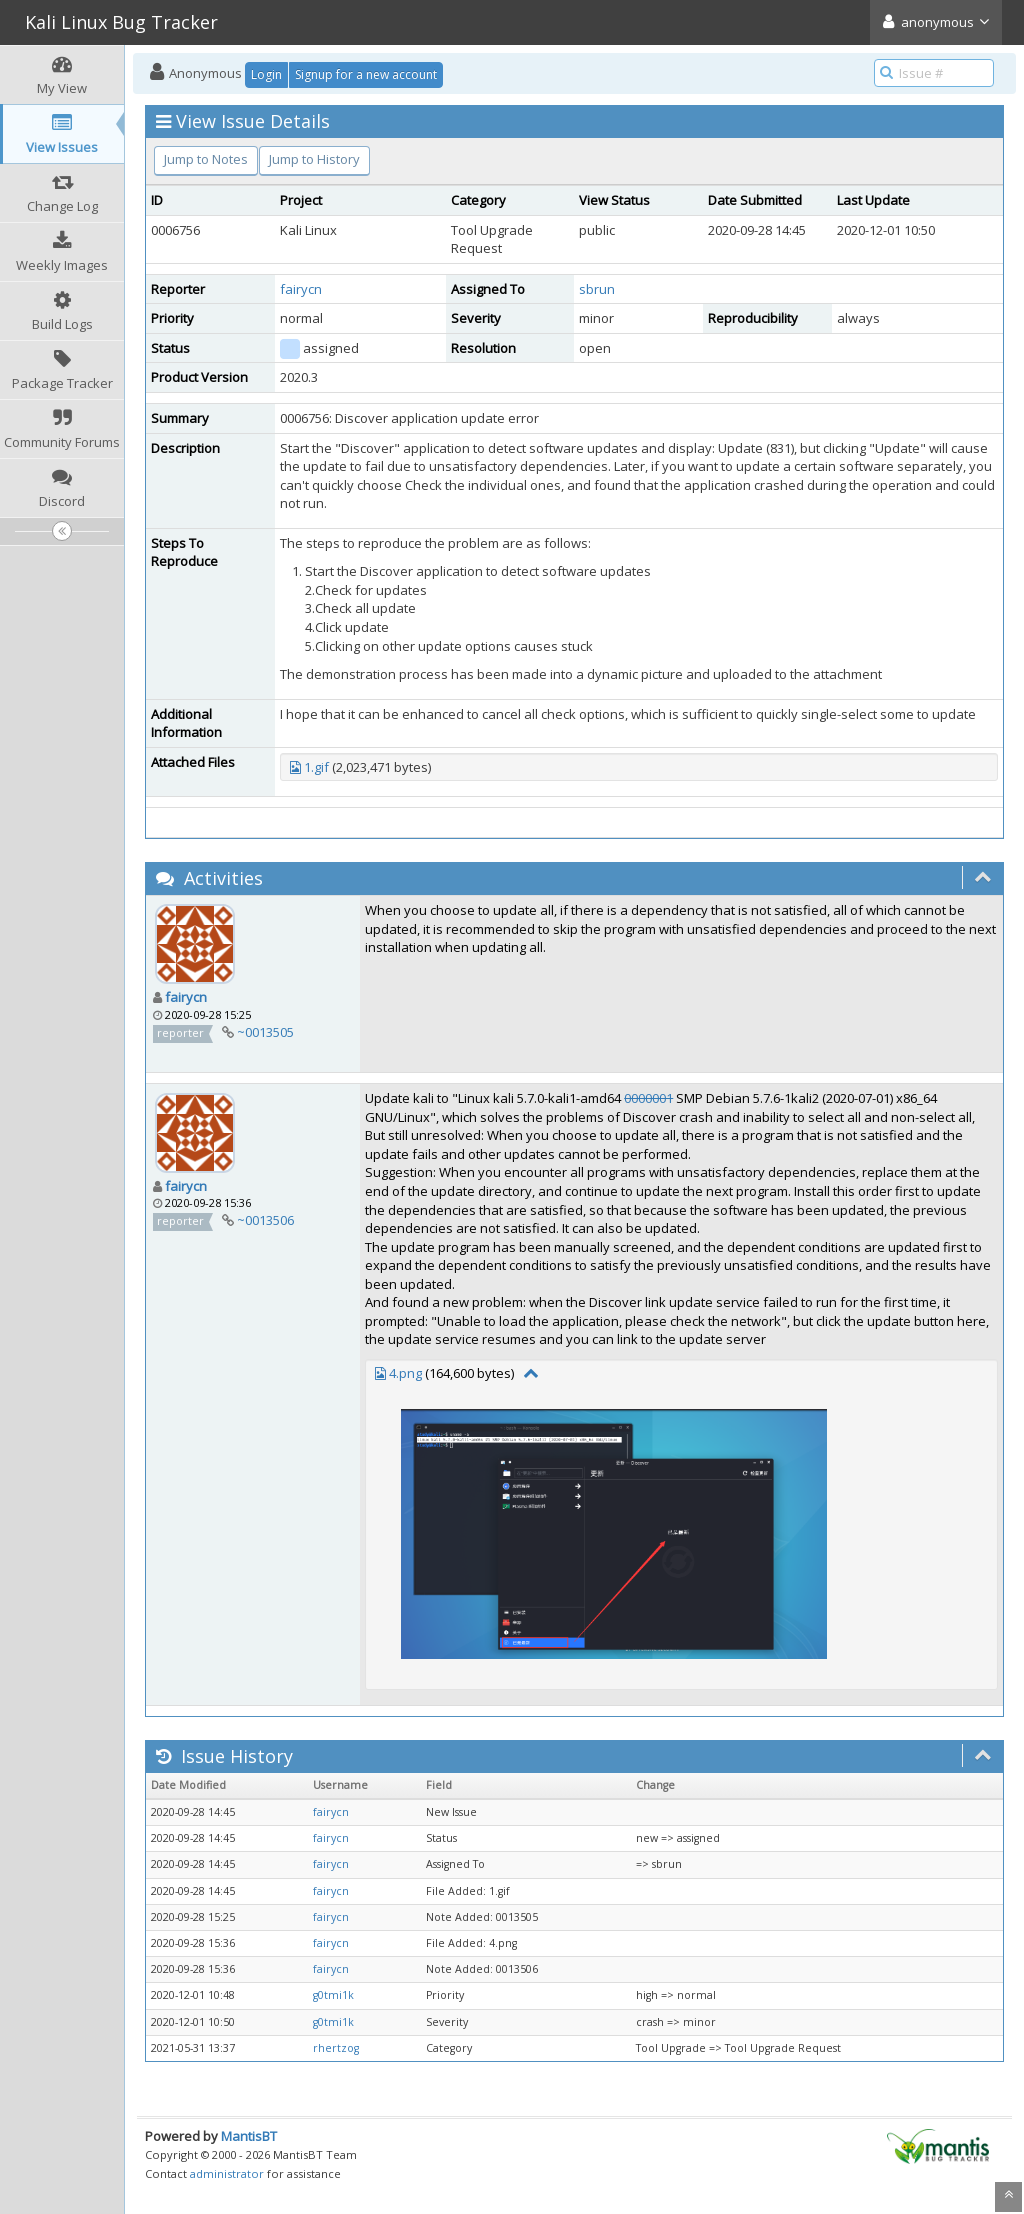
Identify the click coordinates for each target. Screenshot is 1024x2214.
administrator (227, 2173)
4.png (405, 1373)
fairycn (301, 289)
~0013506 (265, 1220)
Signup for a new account (366, 74)
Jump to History (314, 159)
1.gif (316, 767)
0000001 (648, 1098)
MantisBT (249, 2136)
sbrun (597, 289)
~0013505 (265, 1032)
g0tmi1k (333, 1995)
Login (266, 74)
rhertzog (336, 2048)
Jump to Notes (206, 159)
